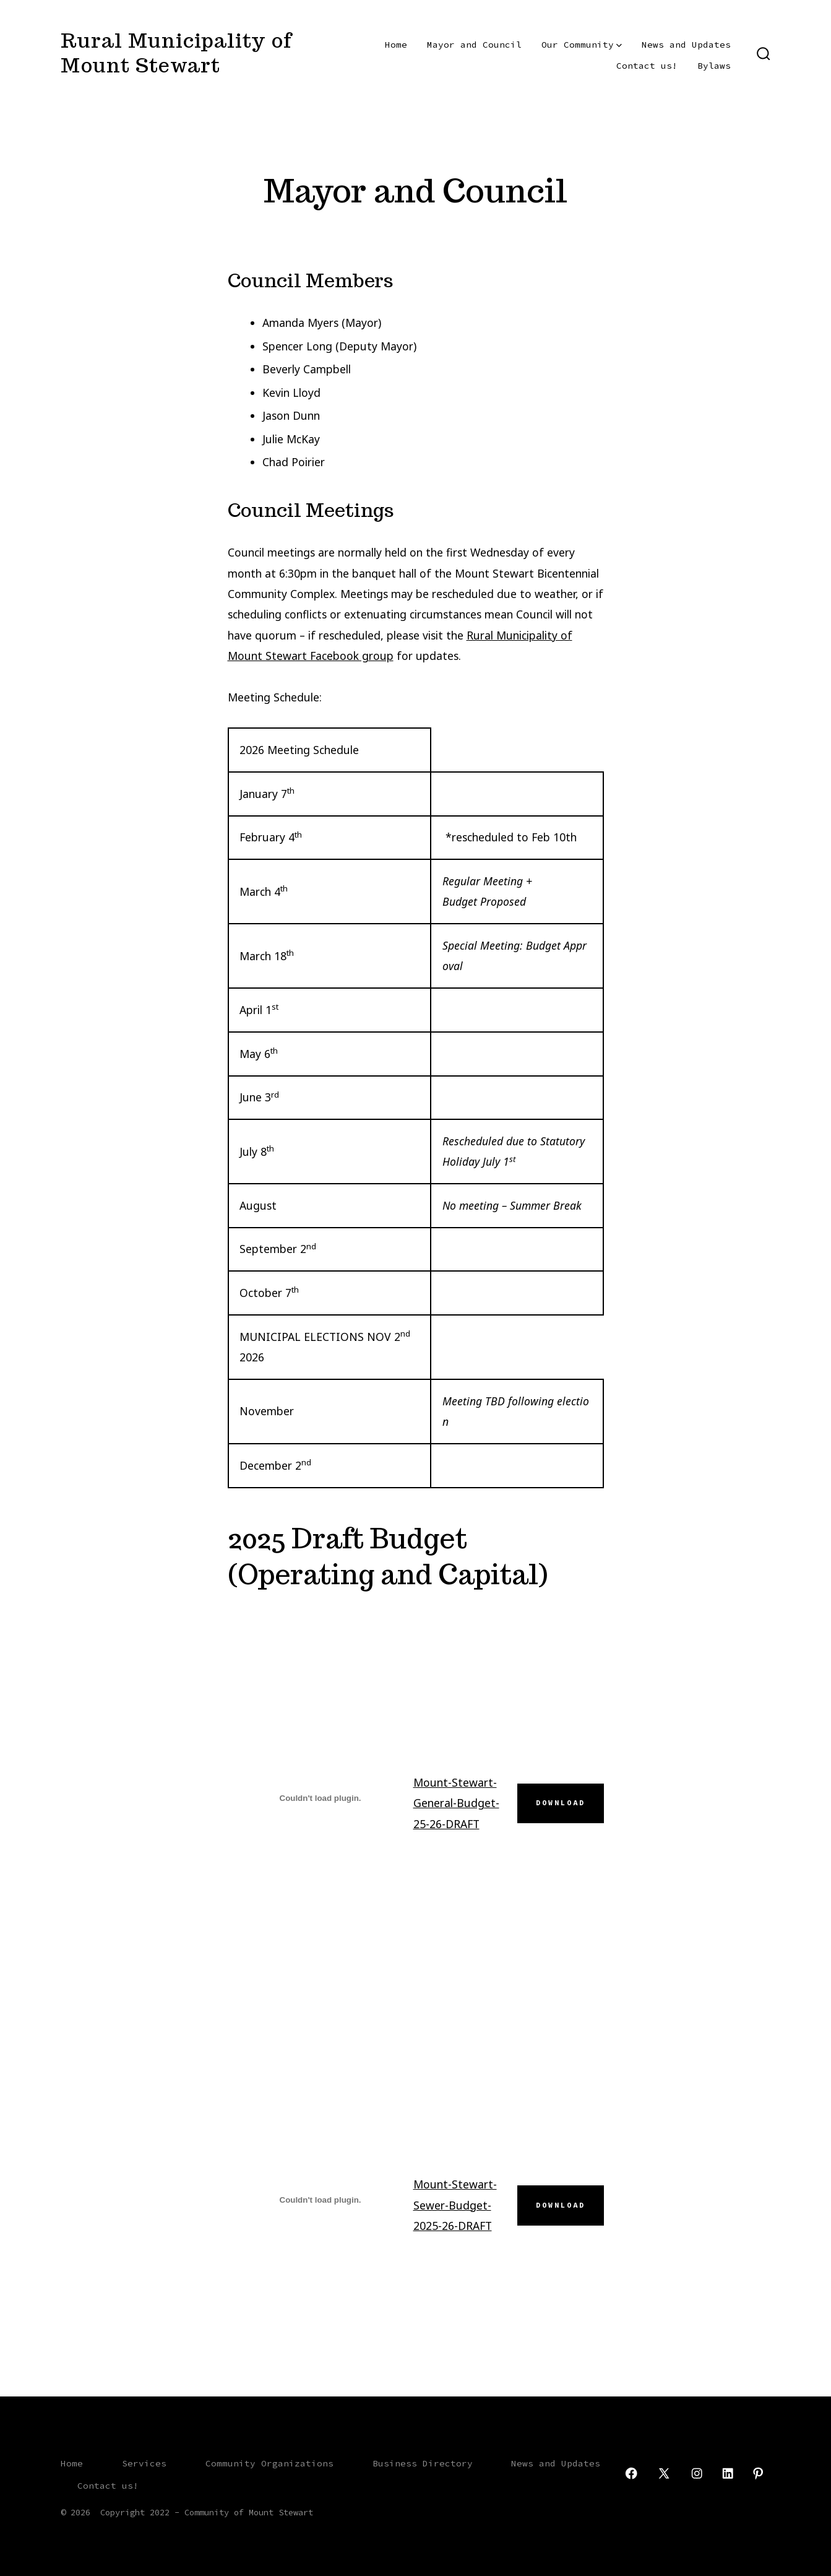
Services (144, 2463)
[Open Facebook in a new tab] (631, 2473)
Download (560, 1802)
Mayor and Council (474, 44)
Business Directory (422, 2463)
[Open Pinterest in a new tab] (758, 2473)
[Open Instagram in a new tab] (696, 2473)
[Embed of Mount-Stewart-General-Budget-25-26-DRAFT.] (320, 1798)
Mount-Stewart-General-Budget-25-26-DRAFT (456, 1803)
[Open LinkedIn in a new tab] (727, 2473)
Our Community (581, 44)
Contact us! (647, 65)
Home (396, 44)
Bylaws (714, 65)
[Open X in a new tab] (664, 2473)
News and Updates (686, 44)
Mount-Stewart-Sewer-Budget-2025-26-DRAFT (455, 2205)
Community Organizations (269, 2463)
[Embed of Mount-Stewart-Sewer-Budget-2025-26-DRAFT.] (320, 2200)
